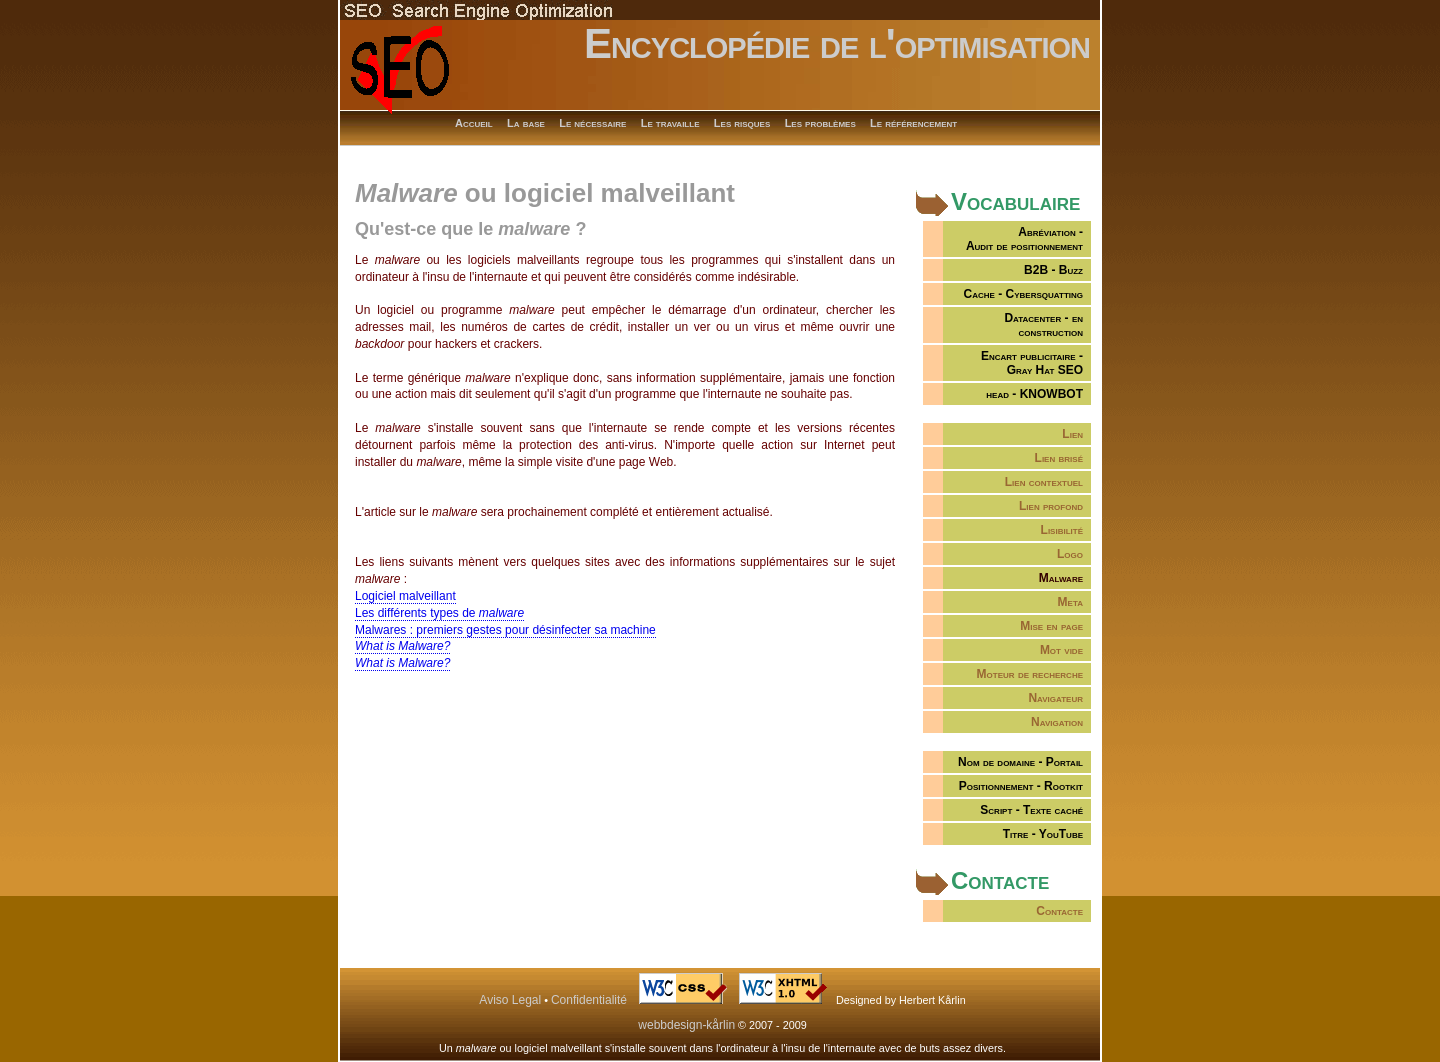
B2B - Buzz (1053, 270)
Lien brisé (1059, 458)
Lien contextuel (1044, 482)
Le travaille (670, 123)
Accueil (474, 123)
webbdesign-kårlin (686, 1025)
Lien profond (1051, 506)
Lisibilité (1062, 530)
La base (526, 123)
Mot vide (1061, 650)
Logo (1070, 554)
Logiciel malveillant (405, 596)
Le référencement (913, 123)
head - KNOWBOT (1034, 394)
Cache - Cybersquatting (1023, 294)
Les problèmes (820, 123)
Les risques (742, 123)
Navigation (1057, 722)
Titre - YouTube (1043, 834)
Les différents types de (439, 613)
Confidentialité (589, 1000)
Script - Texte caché (1031, 810)
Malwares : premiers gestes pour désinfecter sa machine (505, 630)
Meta (1070, 602)
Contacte (1059, 911)
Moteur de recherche (1030, 674)
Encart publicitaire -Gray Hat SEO (1032, 363)
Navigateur (1055, 698)
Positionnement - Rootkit (1021, 786)
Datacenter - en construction (1043, 325)
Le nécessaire (592, 123)
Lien (1072, 434)
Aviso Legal (510, 1000)
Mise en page (1051, 626)
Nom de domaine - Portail (1020, 762)
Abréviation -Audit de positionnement (1024, 239)
